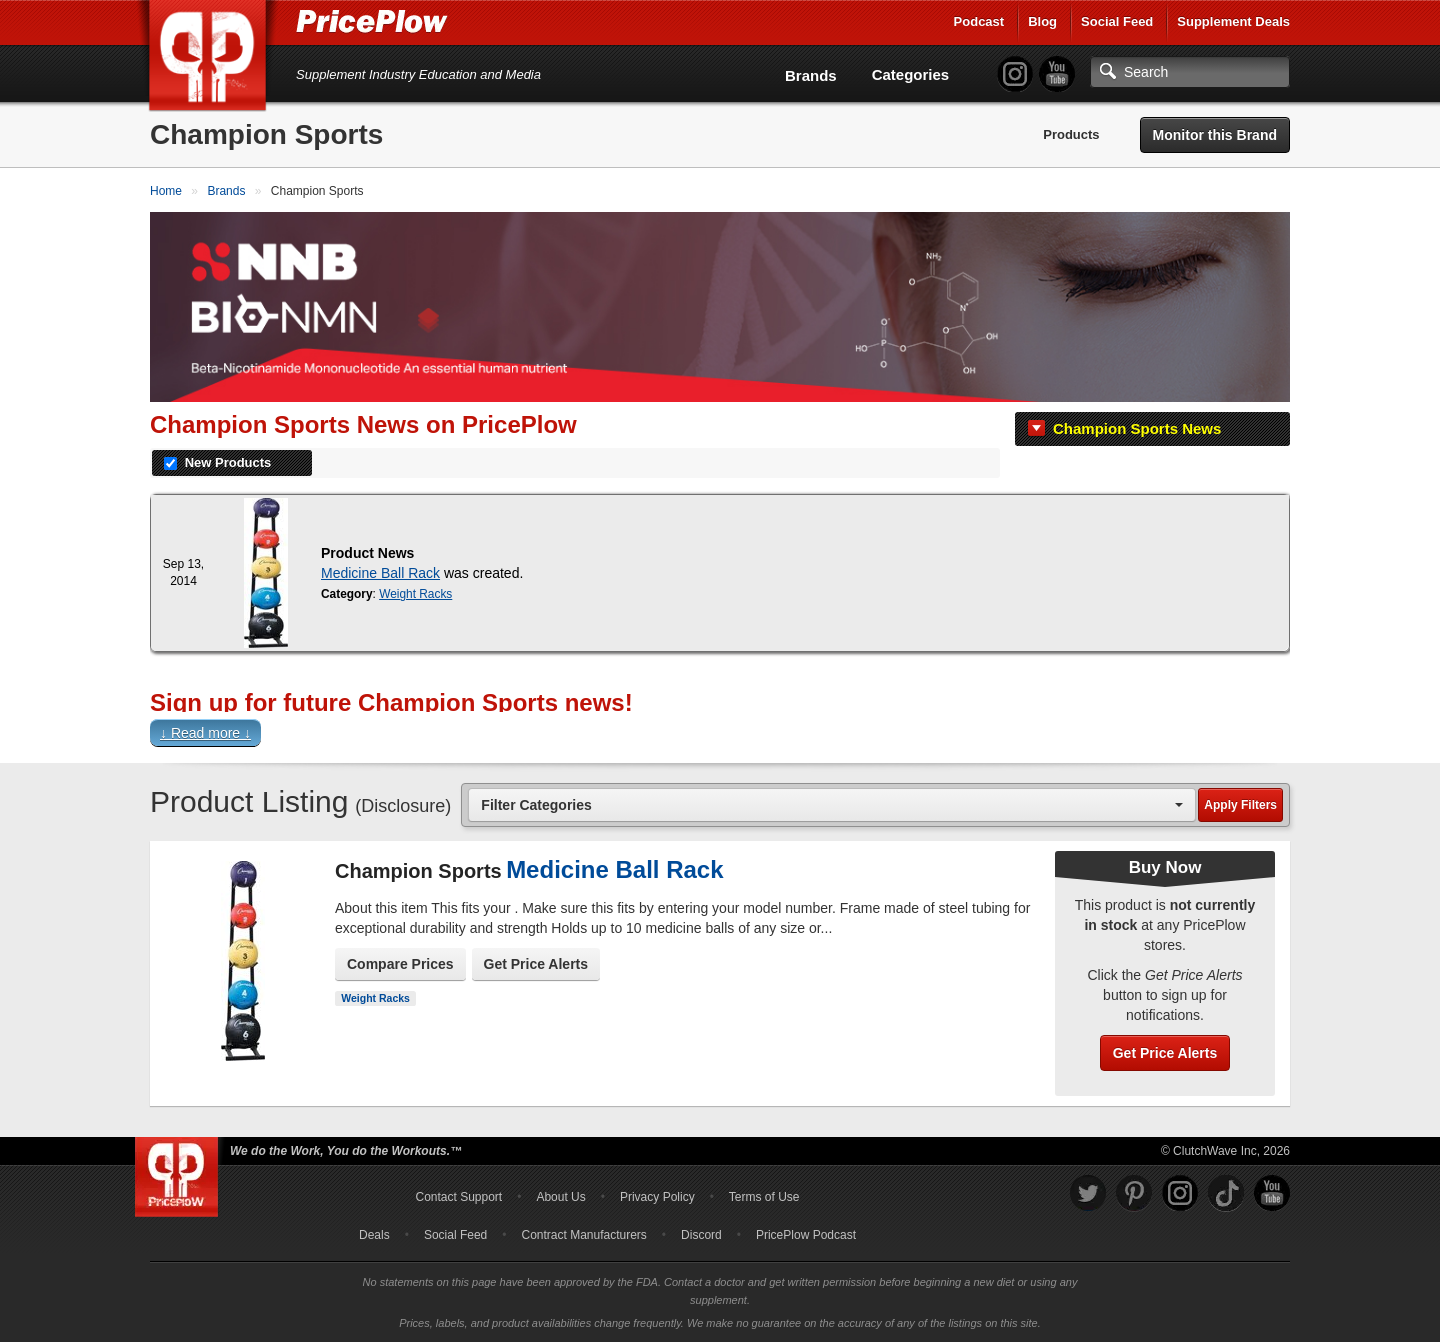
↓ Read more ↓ (205, 733)
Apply (1240, 805)
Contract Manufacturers (583, 1235)
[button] (720, 737)
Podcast (979, 21)
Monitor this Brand (1215, 135)
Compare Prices (400, 964)
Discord (701, 1235)
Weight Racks (415, 594)
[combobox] (832, 804)
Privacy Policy (657, 1197)
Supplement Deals (1233, 21)
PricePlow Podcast (806, 1235)
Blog (1042, 21)
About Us (560, 1197)
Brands (811, 75)
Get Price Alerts (536, 964)
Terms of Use (764, 1197)
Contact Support (458, 1197)
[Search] (1190, 72)
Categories (911, 74)
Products (1071, 134)
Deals (374, 1235)
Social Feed (1117, 21)
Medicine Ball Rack (380, 573)
